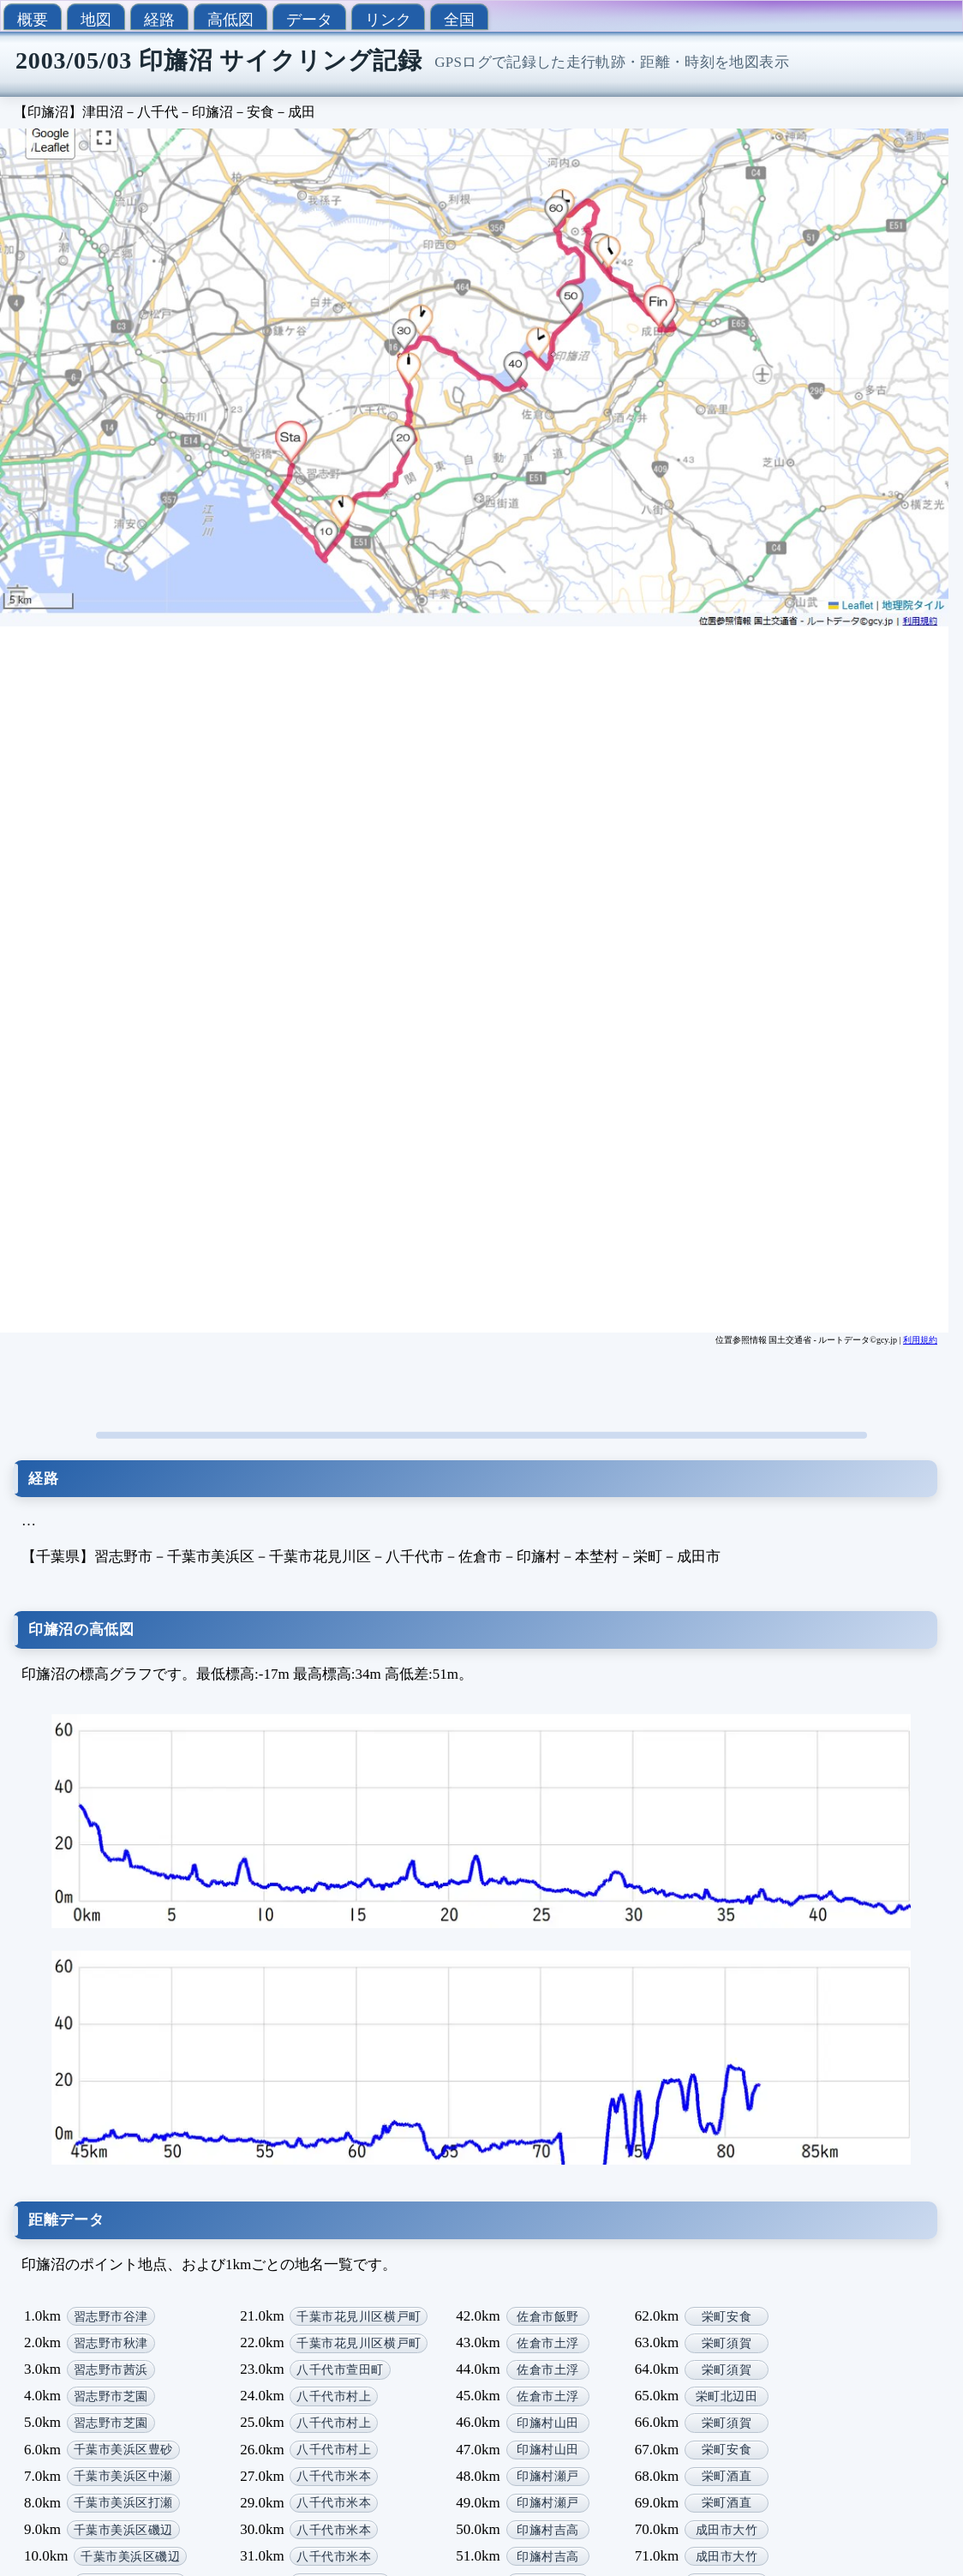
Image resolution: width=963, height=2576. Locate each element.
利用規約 (920, 1340)
